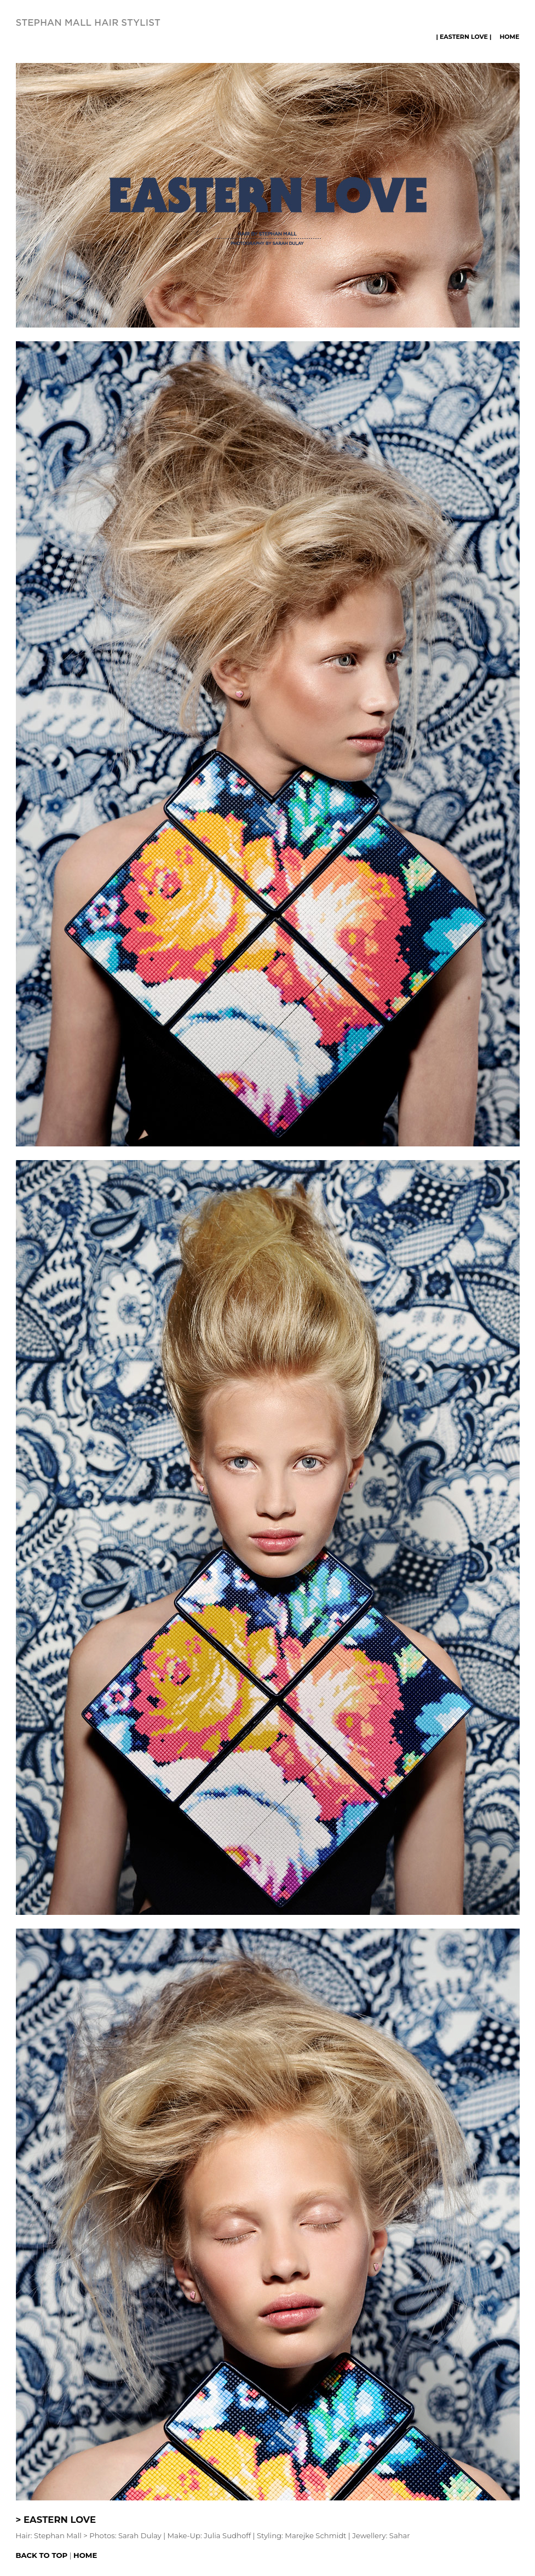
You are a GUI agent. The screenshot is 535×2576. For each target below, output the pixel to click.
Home (509, 37)
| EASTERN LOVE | (463, 37)
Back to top (42, 2555)
